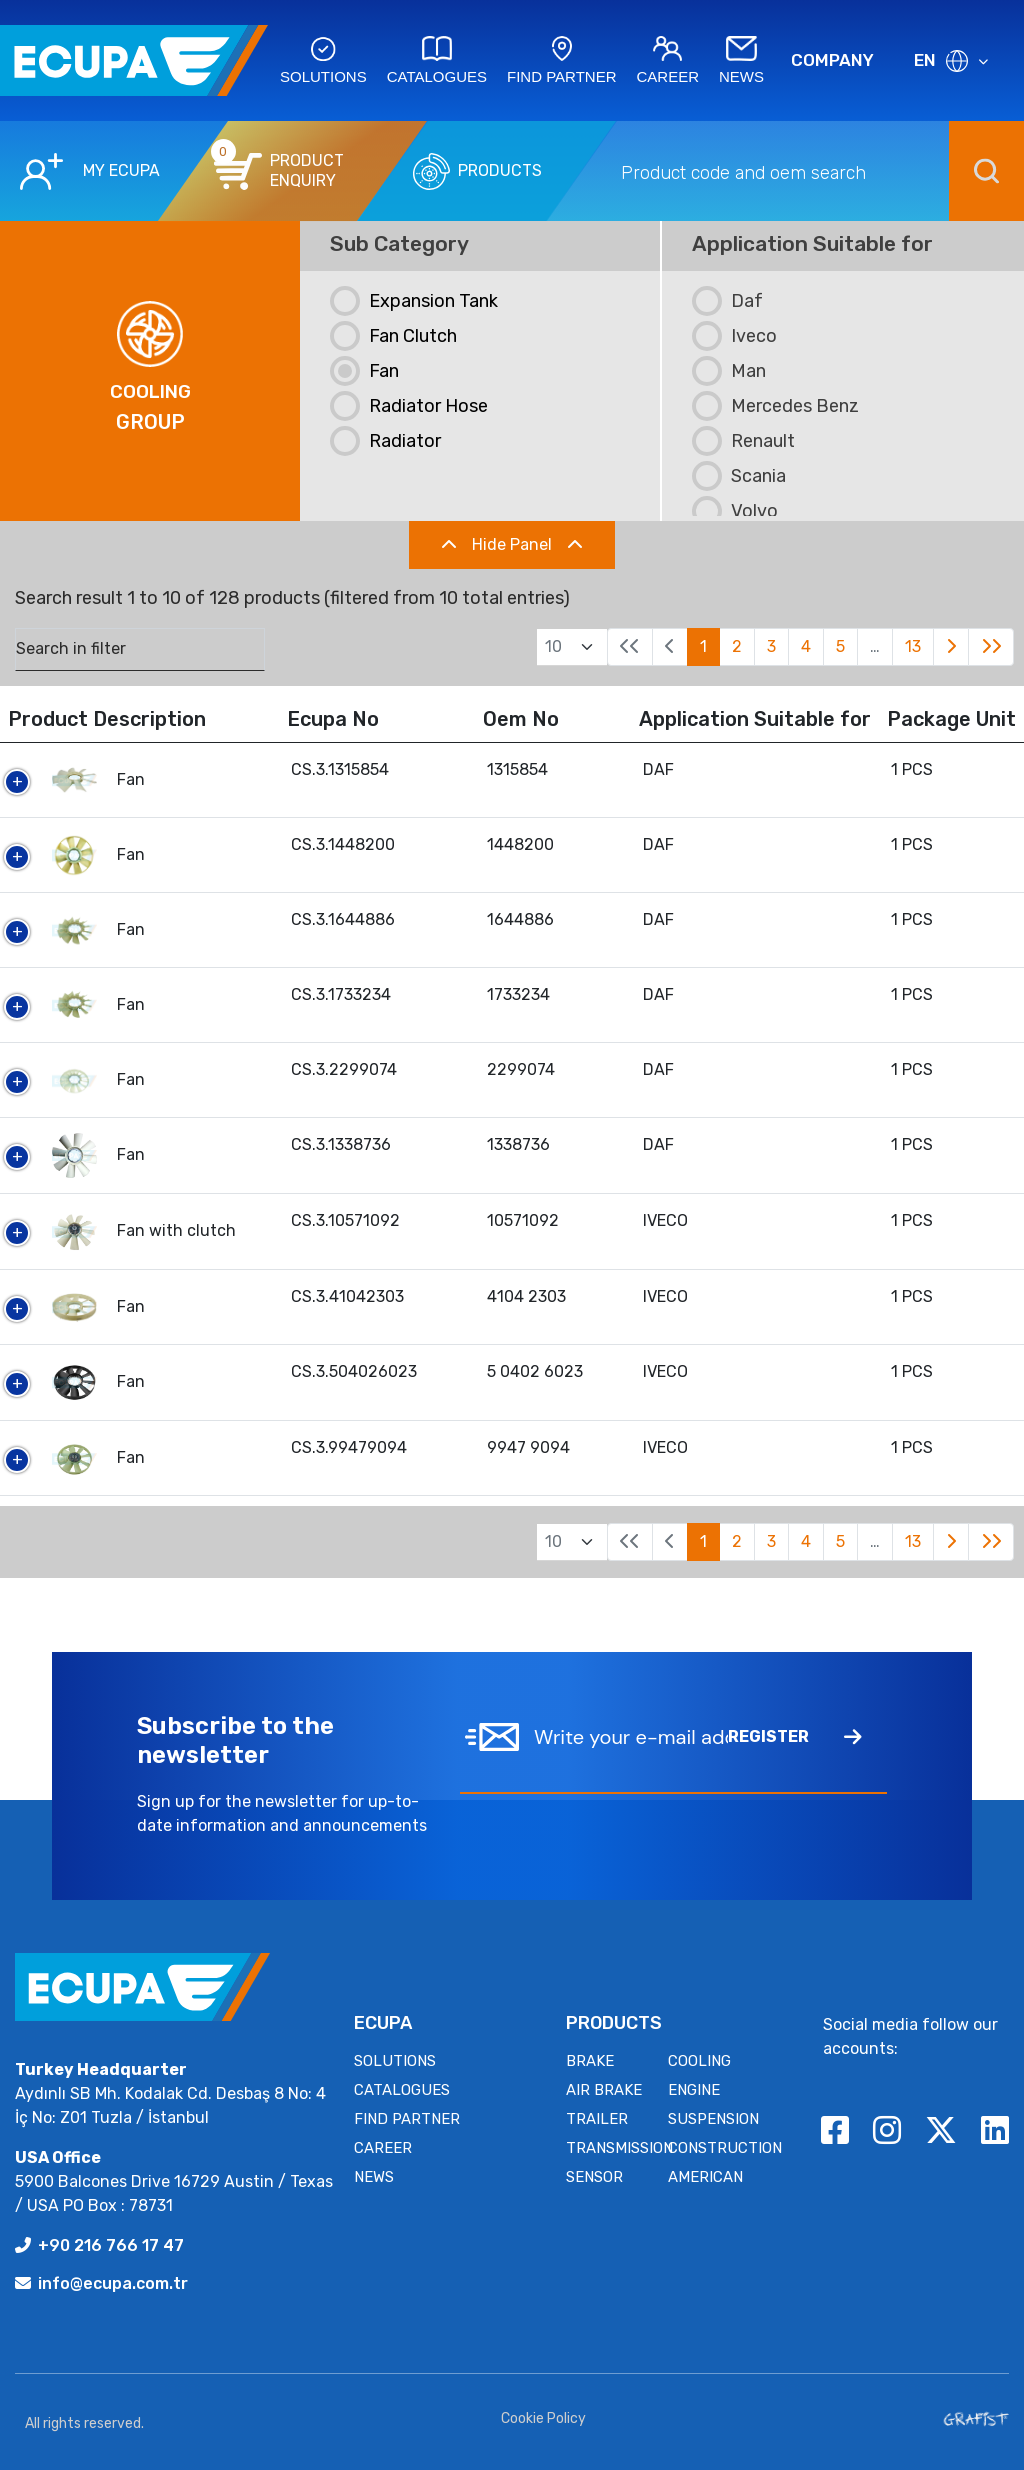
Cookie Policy (543, 2418)
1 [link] (703, 646)
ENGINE (694, 2090)
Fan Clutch (393, 336)
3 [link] (771, 646)
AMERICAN (705, 2177)
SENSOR (594, 2177)
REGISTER (795, 1737)
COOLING (699, 2061)
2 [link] (737, 646)
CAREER (383, 2148)
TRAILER (597, 2119)
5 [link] (840, 646)
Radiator (385, 441)
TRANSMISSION (619, 2148)
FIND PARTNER (407, 2119)
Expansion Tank (414, 301)
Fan (364, 371)
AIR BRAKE (604, 2090)
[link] (951, 647)
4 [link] (806, 646)
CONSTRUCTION (725, 2148)
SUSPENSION (713, 2119)
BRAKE (590, 2061)
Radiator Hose (409, 406)
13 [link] (913, 646)
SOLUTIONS (395, 2061)
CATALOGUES (402, 2090)
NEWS (374, 2177)
